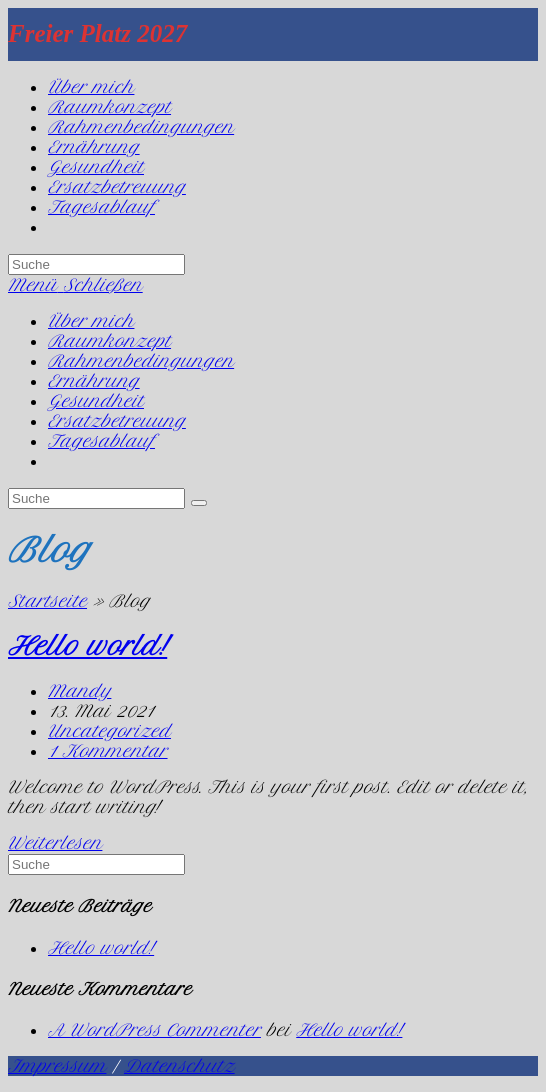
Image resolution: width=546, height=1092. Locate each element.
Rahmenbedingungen (141, 361)
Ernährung (94, 381)
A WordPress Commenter (154, 1030)
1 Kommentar (108, 751)
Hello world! (87, 646)
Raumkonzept (109, 341)
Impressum (57, 1066)
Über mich (91, 321)
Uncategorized (109, 731)
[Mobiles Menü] (75, 285)
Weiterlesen (55, 843)
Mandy (79, 691)
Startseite (47, 601)
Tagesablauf (101, 441)
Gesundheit (96, 401)
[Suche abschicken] (199, 503)
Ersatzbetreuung (117, 421)
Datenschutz (179, 1066)
